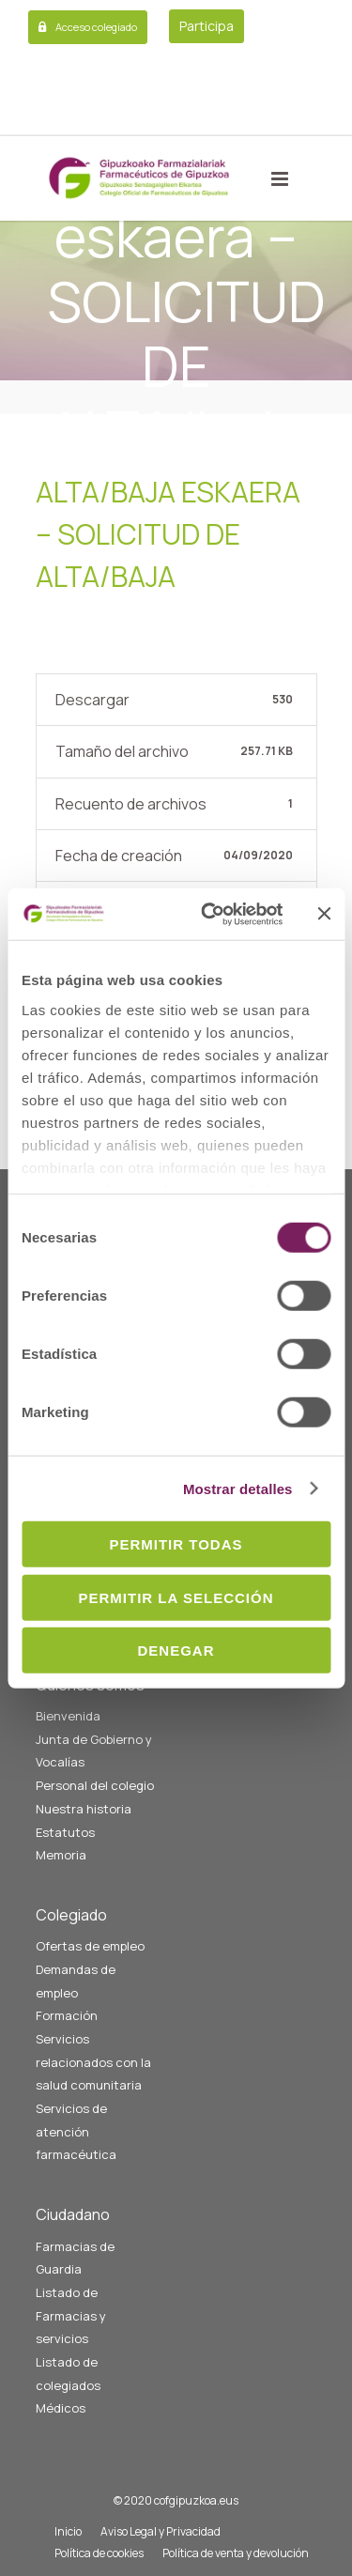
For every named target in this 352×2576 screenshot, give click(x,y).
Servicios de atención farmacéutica (76, 2131)
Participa (206, 26)
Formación (67, 2015)
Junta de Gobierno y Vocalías (94, 1751)
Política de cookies (99, 2553)
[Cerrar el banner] (323, 913)
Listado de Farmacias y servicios (71, 2315)
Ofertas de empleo (90, 1945)
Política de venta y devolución (235, 2553)
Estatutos (65, 1832)
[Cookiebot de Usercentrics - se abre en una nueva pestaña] (210, 914)
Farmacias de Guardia (75, 2258)
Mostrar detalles (238, 1488)
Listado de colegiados (68, 2373)
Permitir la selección (176, 1597)
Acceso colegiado (96, 27)
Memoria (61, 1854)
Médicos (60, 2407)
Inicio (68, 2531)
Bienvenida (68, 1715)
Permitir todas (175, 1544)
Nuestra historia (83, 1808)
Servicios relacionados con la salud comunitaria (93, 2061)
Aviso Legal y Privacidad (160, 2531)
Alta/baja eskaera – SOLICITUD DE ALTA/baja (168, 533)
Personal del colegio (95, 1785)
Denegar (175, 1650)
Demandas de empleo (75, 1981)
